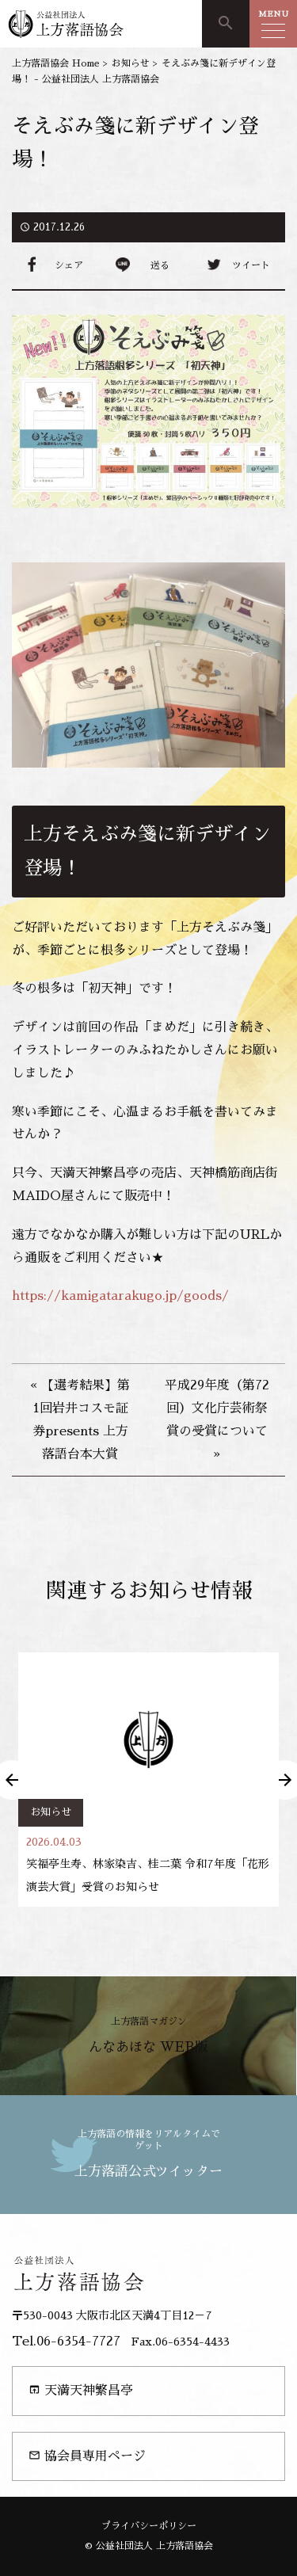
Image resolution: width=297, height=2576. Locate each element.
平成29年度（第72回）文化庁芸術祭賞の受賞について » (217, 1419)
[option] (148, 1779)
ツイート (251, 265)
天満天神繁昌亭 (81, 2390)
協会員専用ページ (87, 2456)
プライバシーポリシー (148, 2526)
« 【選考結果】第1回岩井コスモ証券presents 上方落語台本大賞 (80, 1419)
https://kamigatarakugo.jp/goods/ (120, 1296)
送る (159, 265)
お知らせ (50, 1812)
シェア (69, 265)
